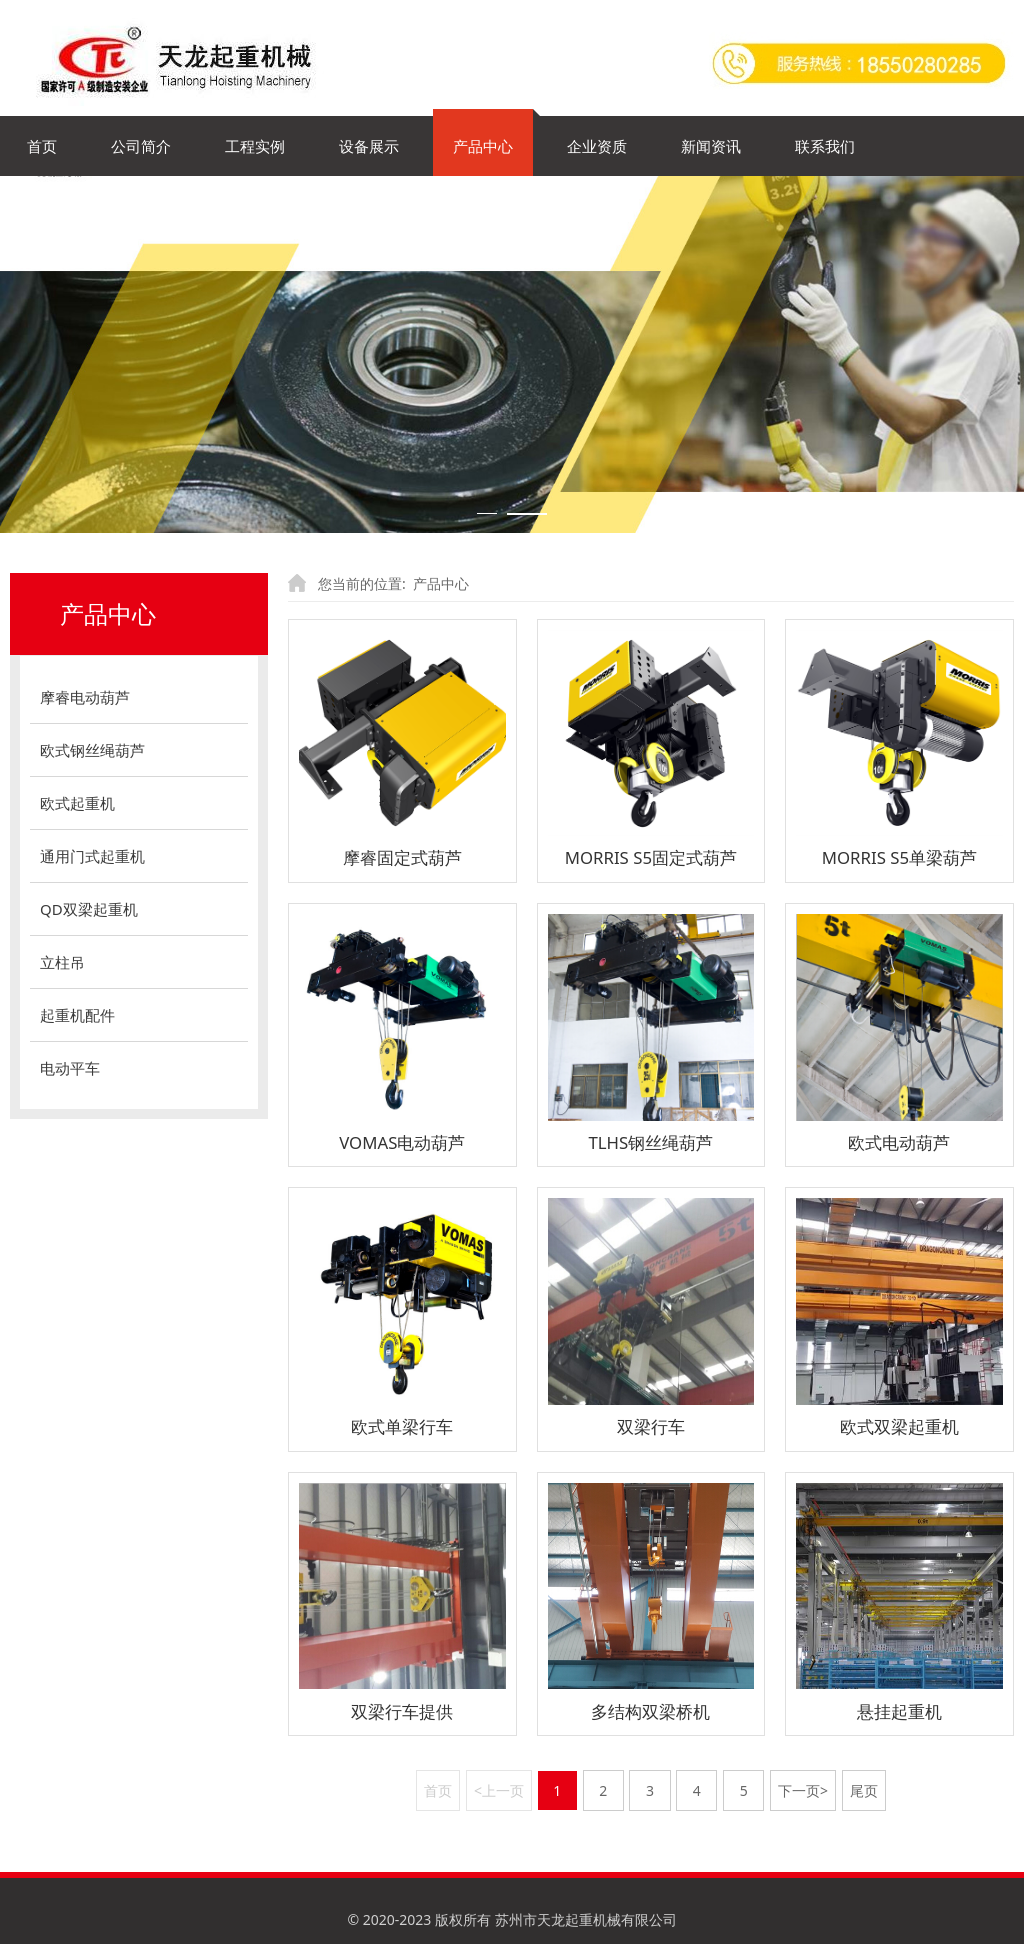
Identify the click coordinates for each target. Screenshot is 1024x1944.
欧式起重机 (77, 803)
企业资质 (597, 146)
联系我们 (825, 146)
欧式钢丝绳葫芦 (92, 750)
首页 (42, 146)
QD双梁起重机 (89, 909)
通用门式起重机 (92, 856)
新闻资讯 (711, 146)
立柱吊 (62, 962)
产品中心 (483, 146)
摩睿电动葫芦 (85, 697)
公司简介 (141, 146)
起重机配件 (77, 1015)
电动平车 (70, 1068)
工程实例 (255, 146)
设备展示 (369, 146)
